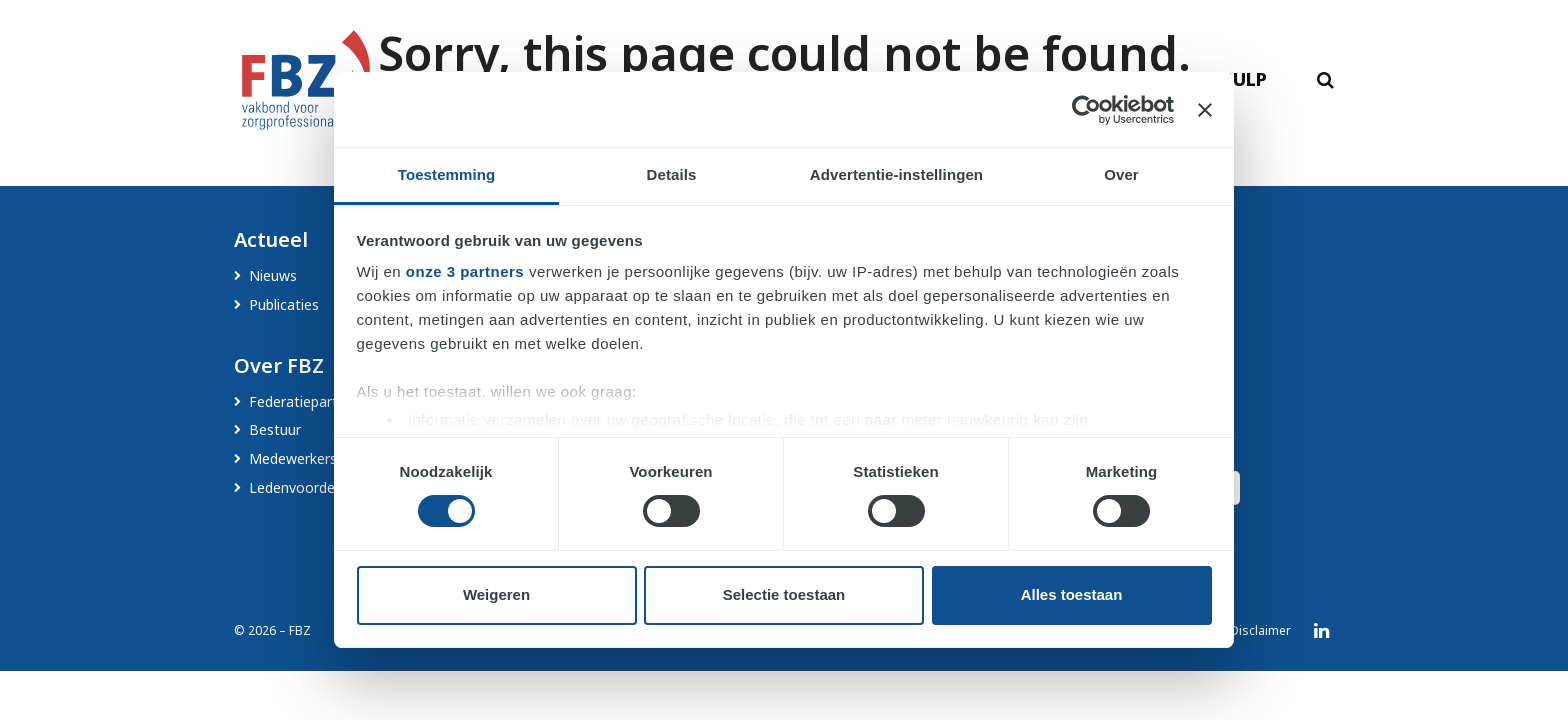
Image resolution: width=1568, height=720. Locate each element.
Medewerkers (293, 458)
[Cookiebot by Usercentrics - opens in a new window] (1086, 110)
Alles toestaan (1072, 594)
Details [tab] (672, 174)
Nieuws (273, 275)
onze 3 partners (465, 271)
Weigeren (496, 594)
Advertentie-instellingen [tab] (896, 174)
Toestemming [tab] (447, 174)
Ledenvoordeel (297, 487)
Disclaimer (1260, 630)
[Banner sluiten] (1205, 110)
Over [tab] (1121, 174)
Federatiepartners (307, 401)
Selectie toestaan (784, 594)
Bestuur (275, 429)
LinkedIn (1321, 631)
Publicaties (284, 304)
